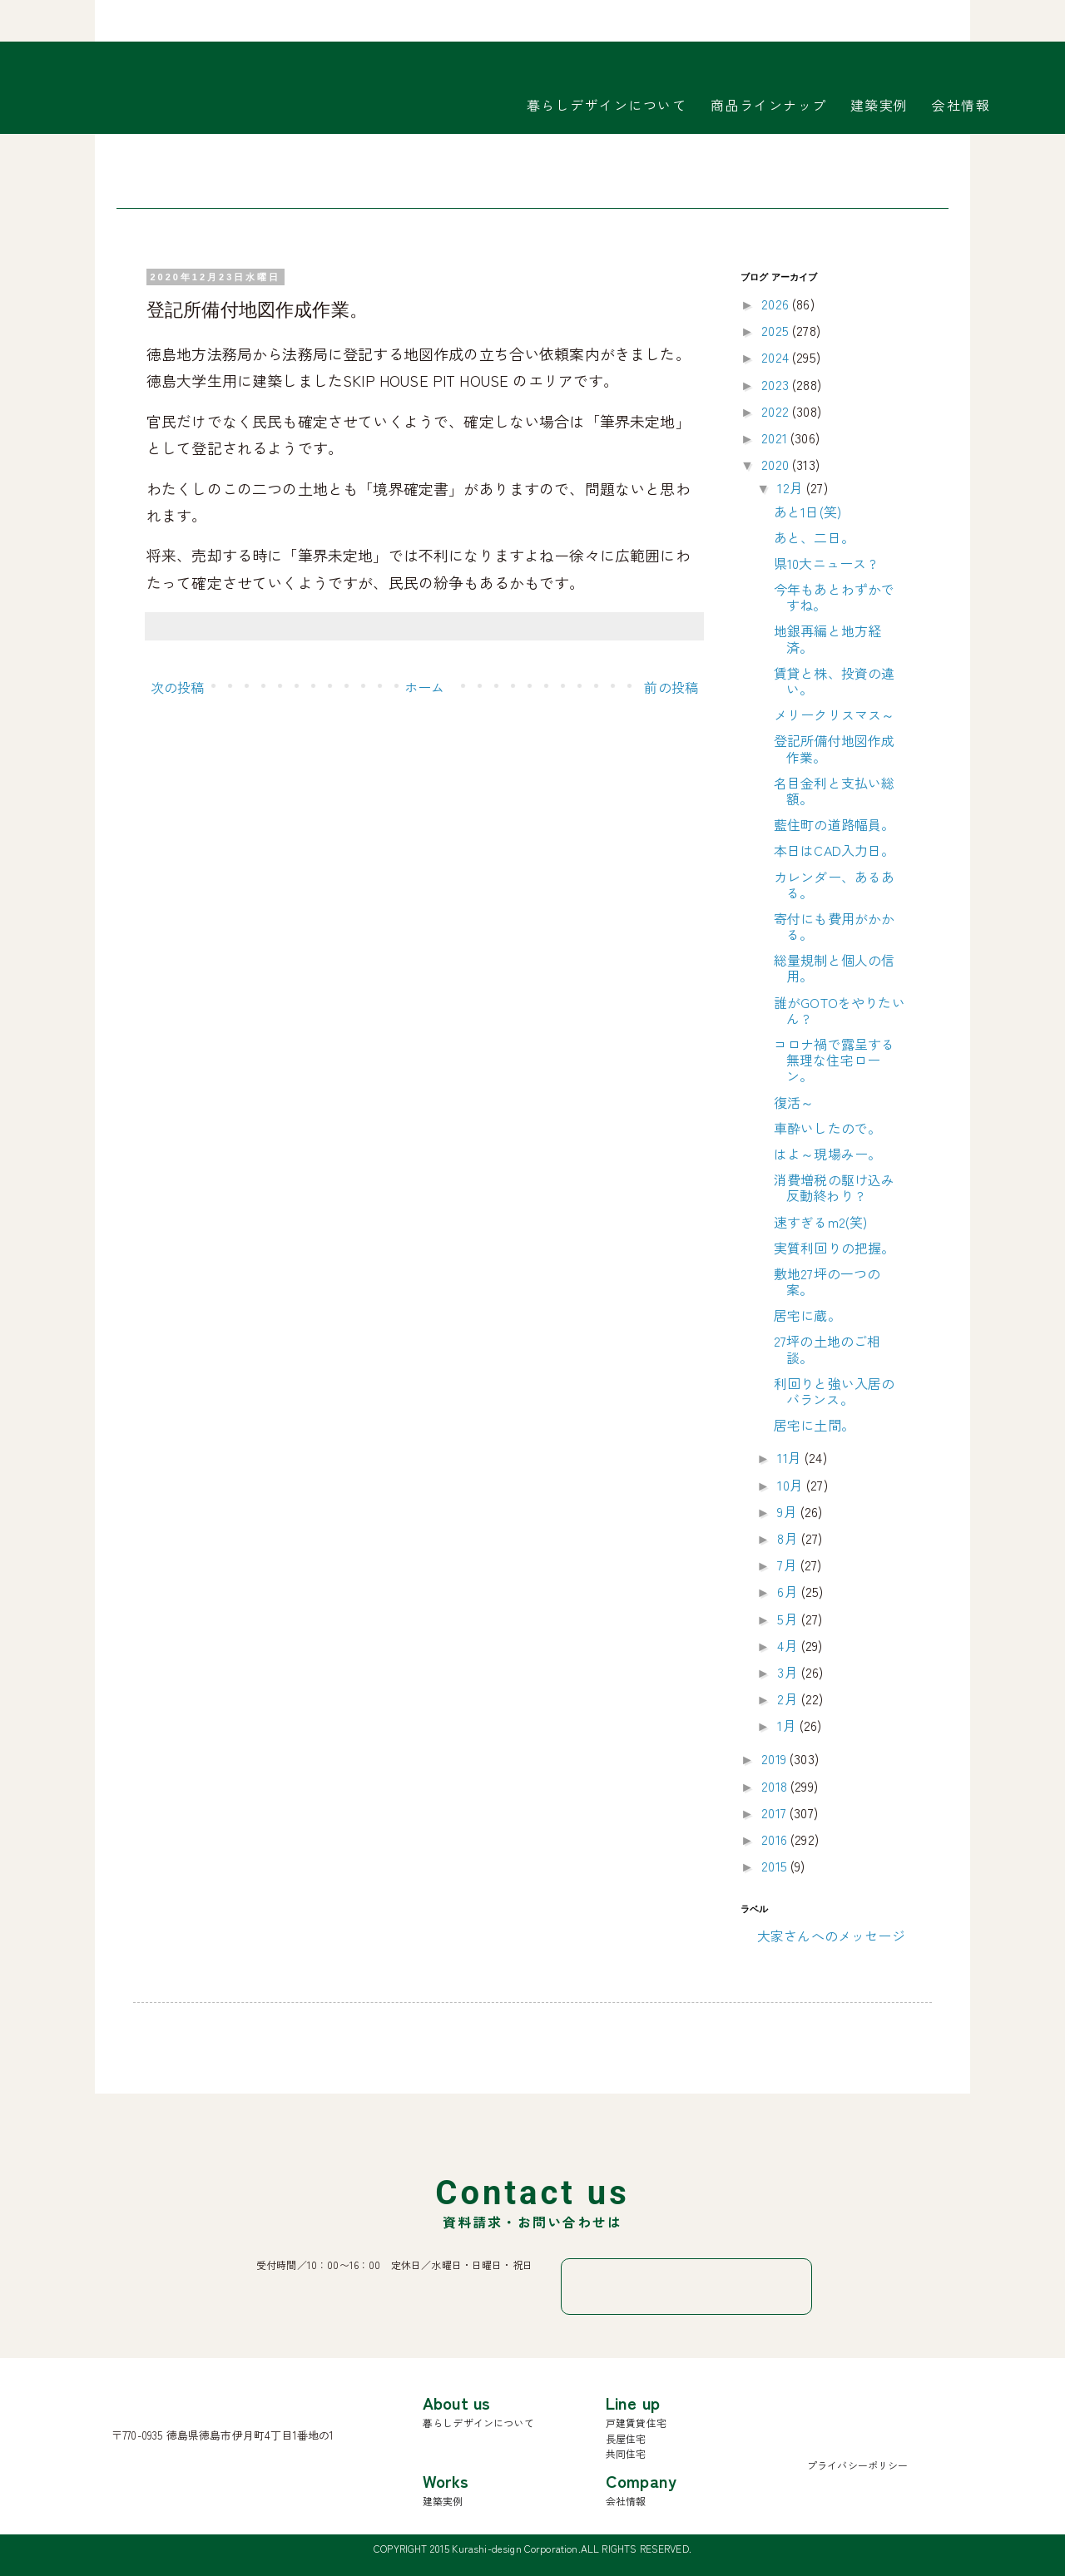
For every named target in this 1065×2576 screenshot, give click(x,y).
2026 (776, 304)
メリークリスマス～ (834, 714)
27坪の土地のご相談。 (827, 1349)
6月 (788, 1591)
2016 (775, 1839)
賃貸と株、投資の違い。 (834, 681)
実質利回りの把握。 (834, 1248)
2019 (775, 1758)
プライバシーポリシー (858, 2465)
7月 (788, 1565)
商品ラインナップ (769, 105)
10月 (791, 1485)
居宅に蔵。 (807, 1315)
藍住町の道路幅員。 (834, 824)
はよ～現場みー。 (827, 1154)
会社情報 (961, 105)
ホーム (424, 687)
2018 (775, 1786)
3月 (788, 1672)
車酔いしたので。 (827, 1128)
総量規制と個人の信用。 (834, 968)
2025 (776, 330)
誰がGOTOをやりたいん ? (839, 1010)
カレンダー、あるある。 (834, 884)
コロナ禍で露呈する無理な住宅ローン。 (834, 1059)
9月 (788, 1511)
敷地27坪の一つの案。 (827, 1281)
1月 (788, 1725)
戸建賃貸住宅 (636, 2422)
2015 (775, 1866)
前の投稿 (671, 687)
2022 (776, 411)
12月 (791, 487)
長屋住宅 (626, 2438)
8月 (788, 1538)
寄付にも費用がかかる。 (834, 926)
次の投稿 (178, 687)
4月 (788, 1645)
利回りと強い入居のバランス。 (834, 1391)
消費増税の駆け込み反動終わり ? (834, 1187)
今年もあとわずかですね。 (834, 597)
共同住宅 (626, 2453)
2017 (775, 1812)
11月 (791, 1457)
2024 (776, 357)
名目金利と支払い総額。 (834, 790)
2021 (775, 437)
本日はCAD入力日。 (834, 850)
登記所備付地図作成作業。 (834, 748)
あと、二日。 (814, 537)
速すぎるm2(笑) (820, 1222)
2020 (776, 464)
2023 (776, 384)
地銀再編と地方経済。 (827, 638)
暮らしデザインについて (607, 105)
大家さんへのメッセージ (831, 1936)
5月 (788, 1619)
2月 (788, 1698)
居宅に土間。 (814, 1425)
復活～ (794, 1102)
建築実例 (879, 105)
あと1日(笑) (807, 512)
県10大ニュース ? (825, 563)
